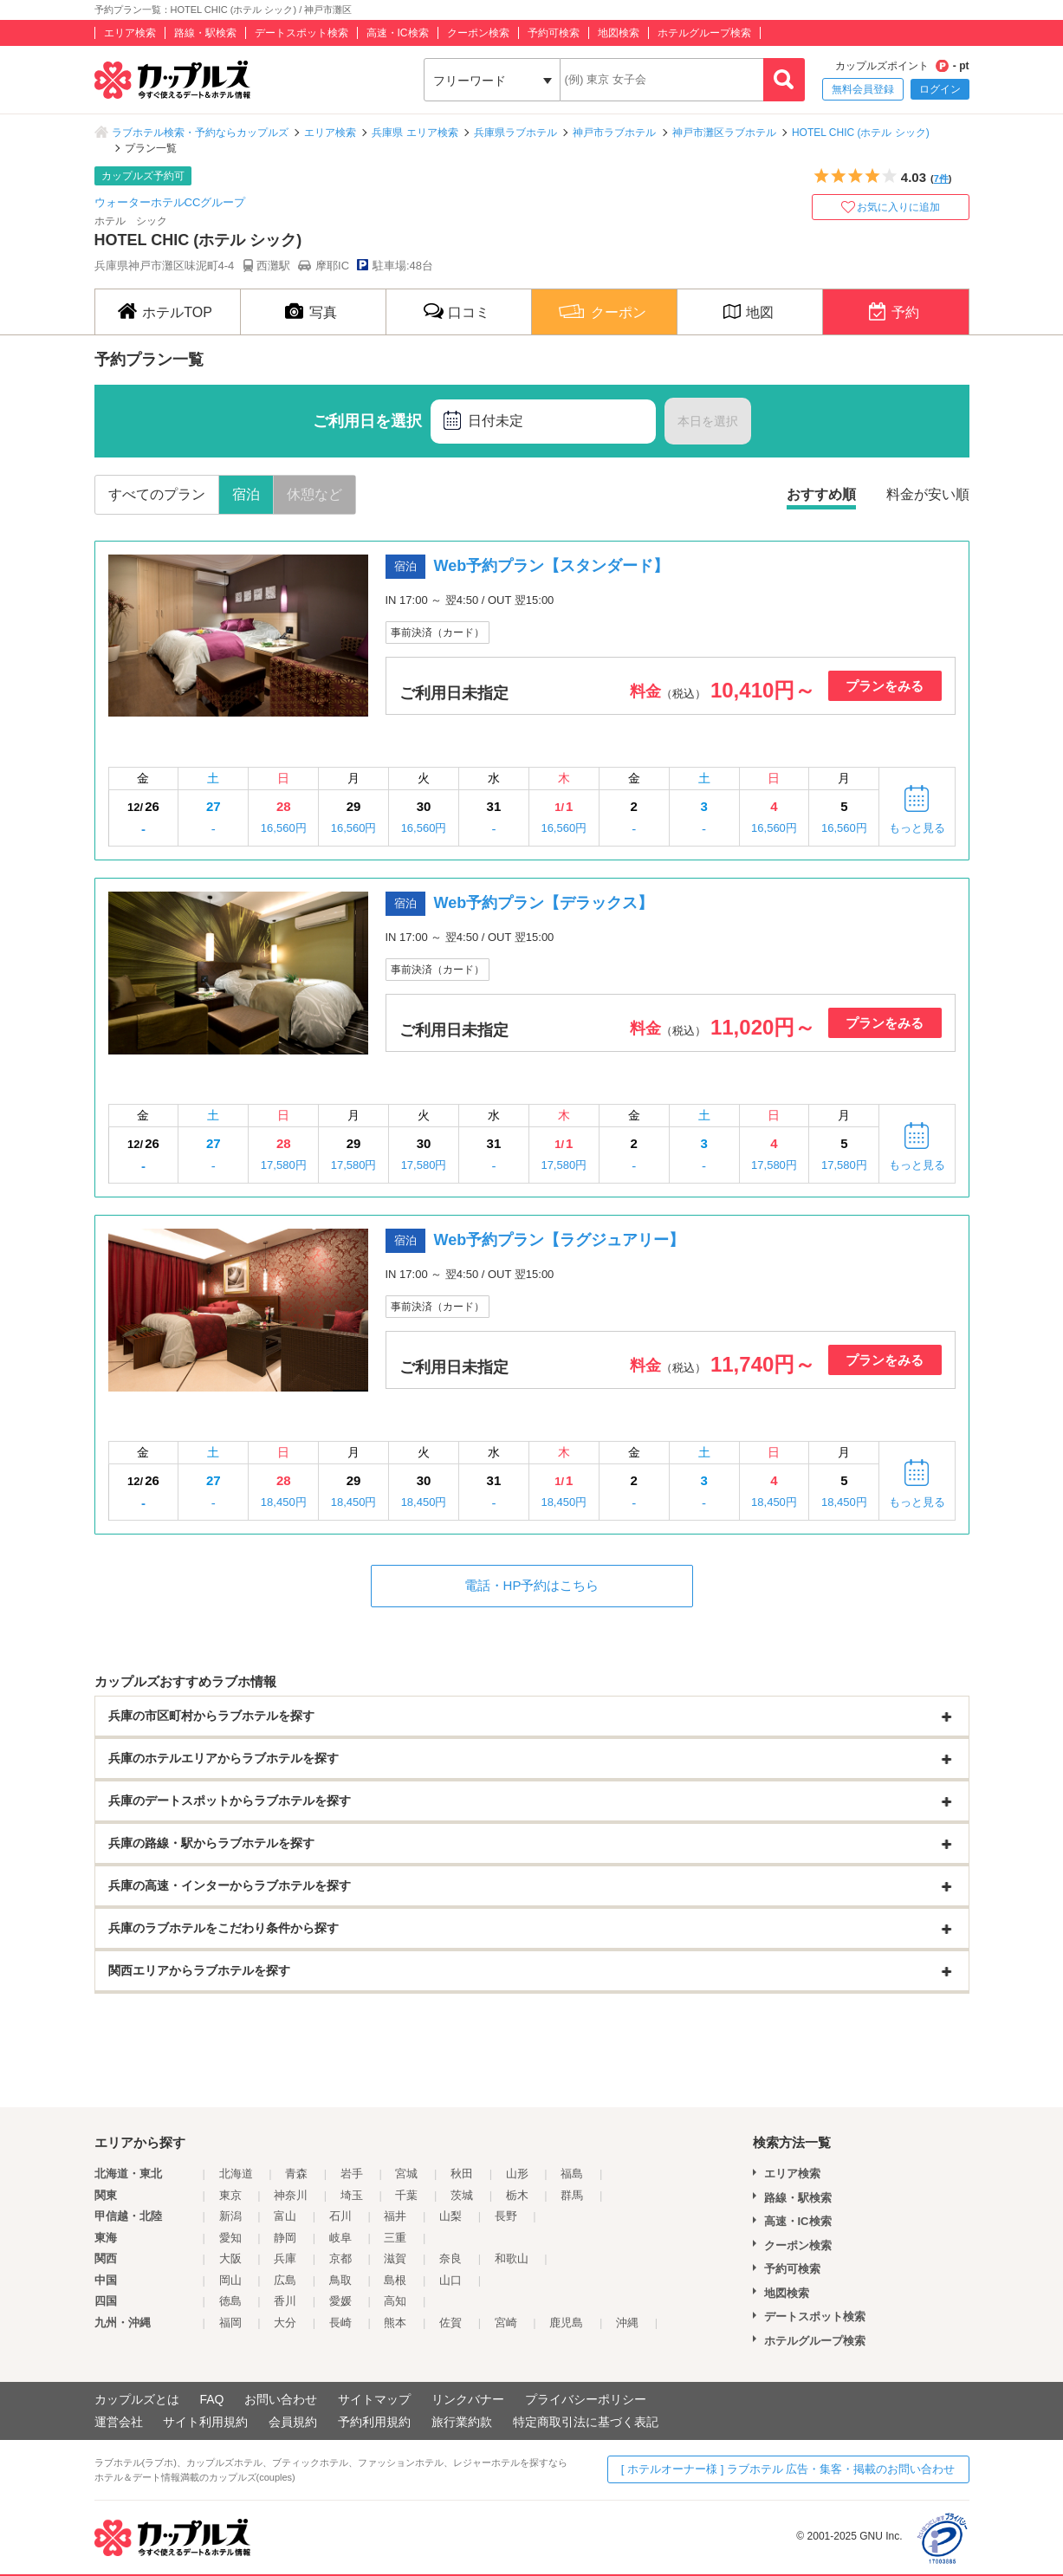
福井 (395, 2215)
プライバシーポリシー (585, 2399)
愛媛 (340, 2300)
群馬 (572, 2195)
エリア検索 (130, 33)
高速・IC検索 (397, 33)
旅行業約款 (461, 2422)
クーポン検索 (478, 33)
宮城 (406, 2173)
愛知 (230, 2237)
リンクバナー (467, 2399)
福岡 (230, 2322)
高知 (395, 2300)
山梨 (450, 2215)
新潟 (230, 2215)
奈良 (450, 2258)
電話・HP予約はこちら (532, 1585)
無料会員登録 (863, 89)
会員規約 (293, 2422)
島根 (395, 2280)
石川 (340, 2215)
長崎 (340, 2322)
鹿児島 (566, 2322)
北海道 (236, 2173)
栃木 (517, 2195)
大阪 (230, 2258)
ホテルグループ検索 (704, 33)
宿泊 (246, 494)
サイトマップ (374, 2399)
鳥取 (340, 2280)
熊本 (395, 2322)
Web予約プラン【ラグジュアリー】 (559, 1240)
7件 (941, 178)
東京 (230, 2195)
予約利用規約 (374, 2422)
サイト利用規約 (205, 2422)
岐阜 (340, 2237)
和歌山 (511, 2258)
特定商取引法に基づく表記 (585, 2422)
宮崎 (506, 2322)
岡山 (230, 2280)
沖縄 (627, 2322)
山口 (450, 2280)
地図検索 (618, 33)
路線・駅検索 (205, 33)
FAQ (211, 2399)
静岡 (285, 2237)
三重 (395, 2237)
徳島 (230, 2300)
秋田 (461, 2173)
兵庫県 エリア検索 (414, 133)
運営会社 (118, 2422)
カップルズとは (136, 2399)
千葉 (406, 2195)
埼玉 (351, 2195)
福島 (572, 2173)
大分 (285, 2322)
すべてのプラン (156, 494)
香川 (285, 2300)
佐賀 (450, 2322)
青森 (296, 2173)
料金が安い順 (927, 494)
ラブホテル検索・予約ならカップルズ (200, 133)
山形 (517, 2173)
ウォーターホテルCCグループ (170, 202)
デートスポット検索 (301, 33)
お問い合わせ (280, 2399)
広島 (285, 2280)
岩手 (351, 2173)
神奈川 (291, 2195)
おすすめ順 (821, 494)
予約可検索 (554, 33)
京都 (340, 2258)
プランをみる (885, 685)
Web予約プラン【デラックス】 (544, 903)
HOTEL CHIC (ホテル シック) (861, 133)
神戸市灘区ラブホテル (724, 133)
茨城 (461, 2195)
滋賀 (395, 2258)
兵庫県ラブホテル (515, 133)
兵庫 (285, 2258)
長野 (506, 2215)
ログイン (940, 89)
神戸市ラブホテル (614, 133)
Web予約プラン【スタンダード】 (552, 565)
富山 (285, 2215)
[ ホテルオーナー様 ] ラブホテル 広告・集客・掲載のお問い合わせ (788, 2468)
